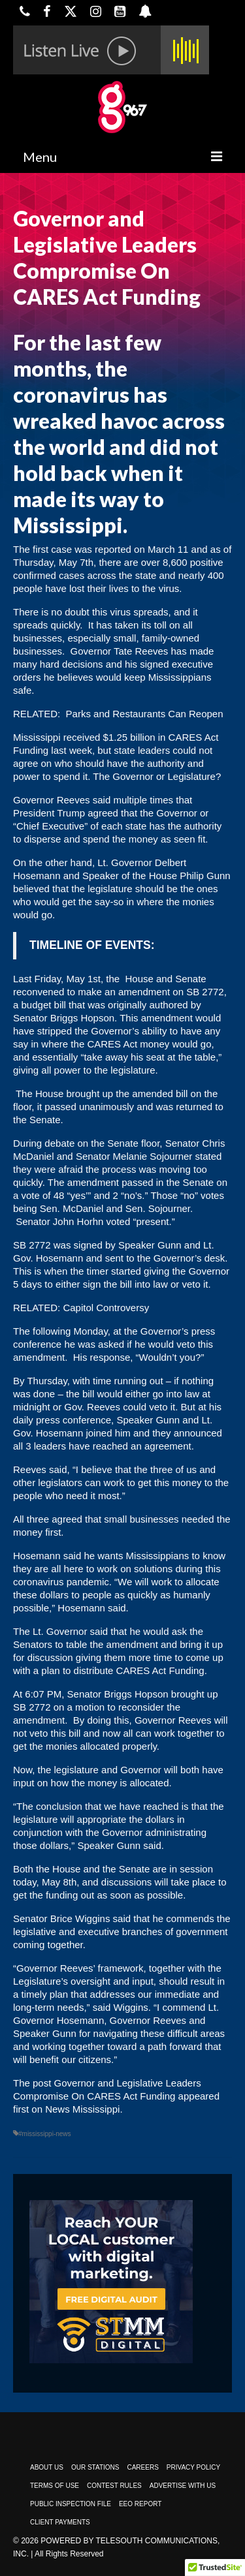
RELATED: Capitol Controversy (82, 1307)
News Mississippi (82, 2109)
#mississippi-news (44, 2133)
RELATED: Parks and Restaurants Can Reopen (118, 713)
